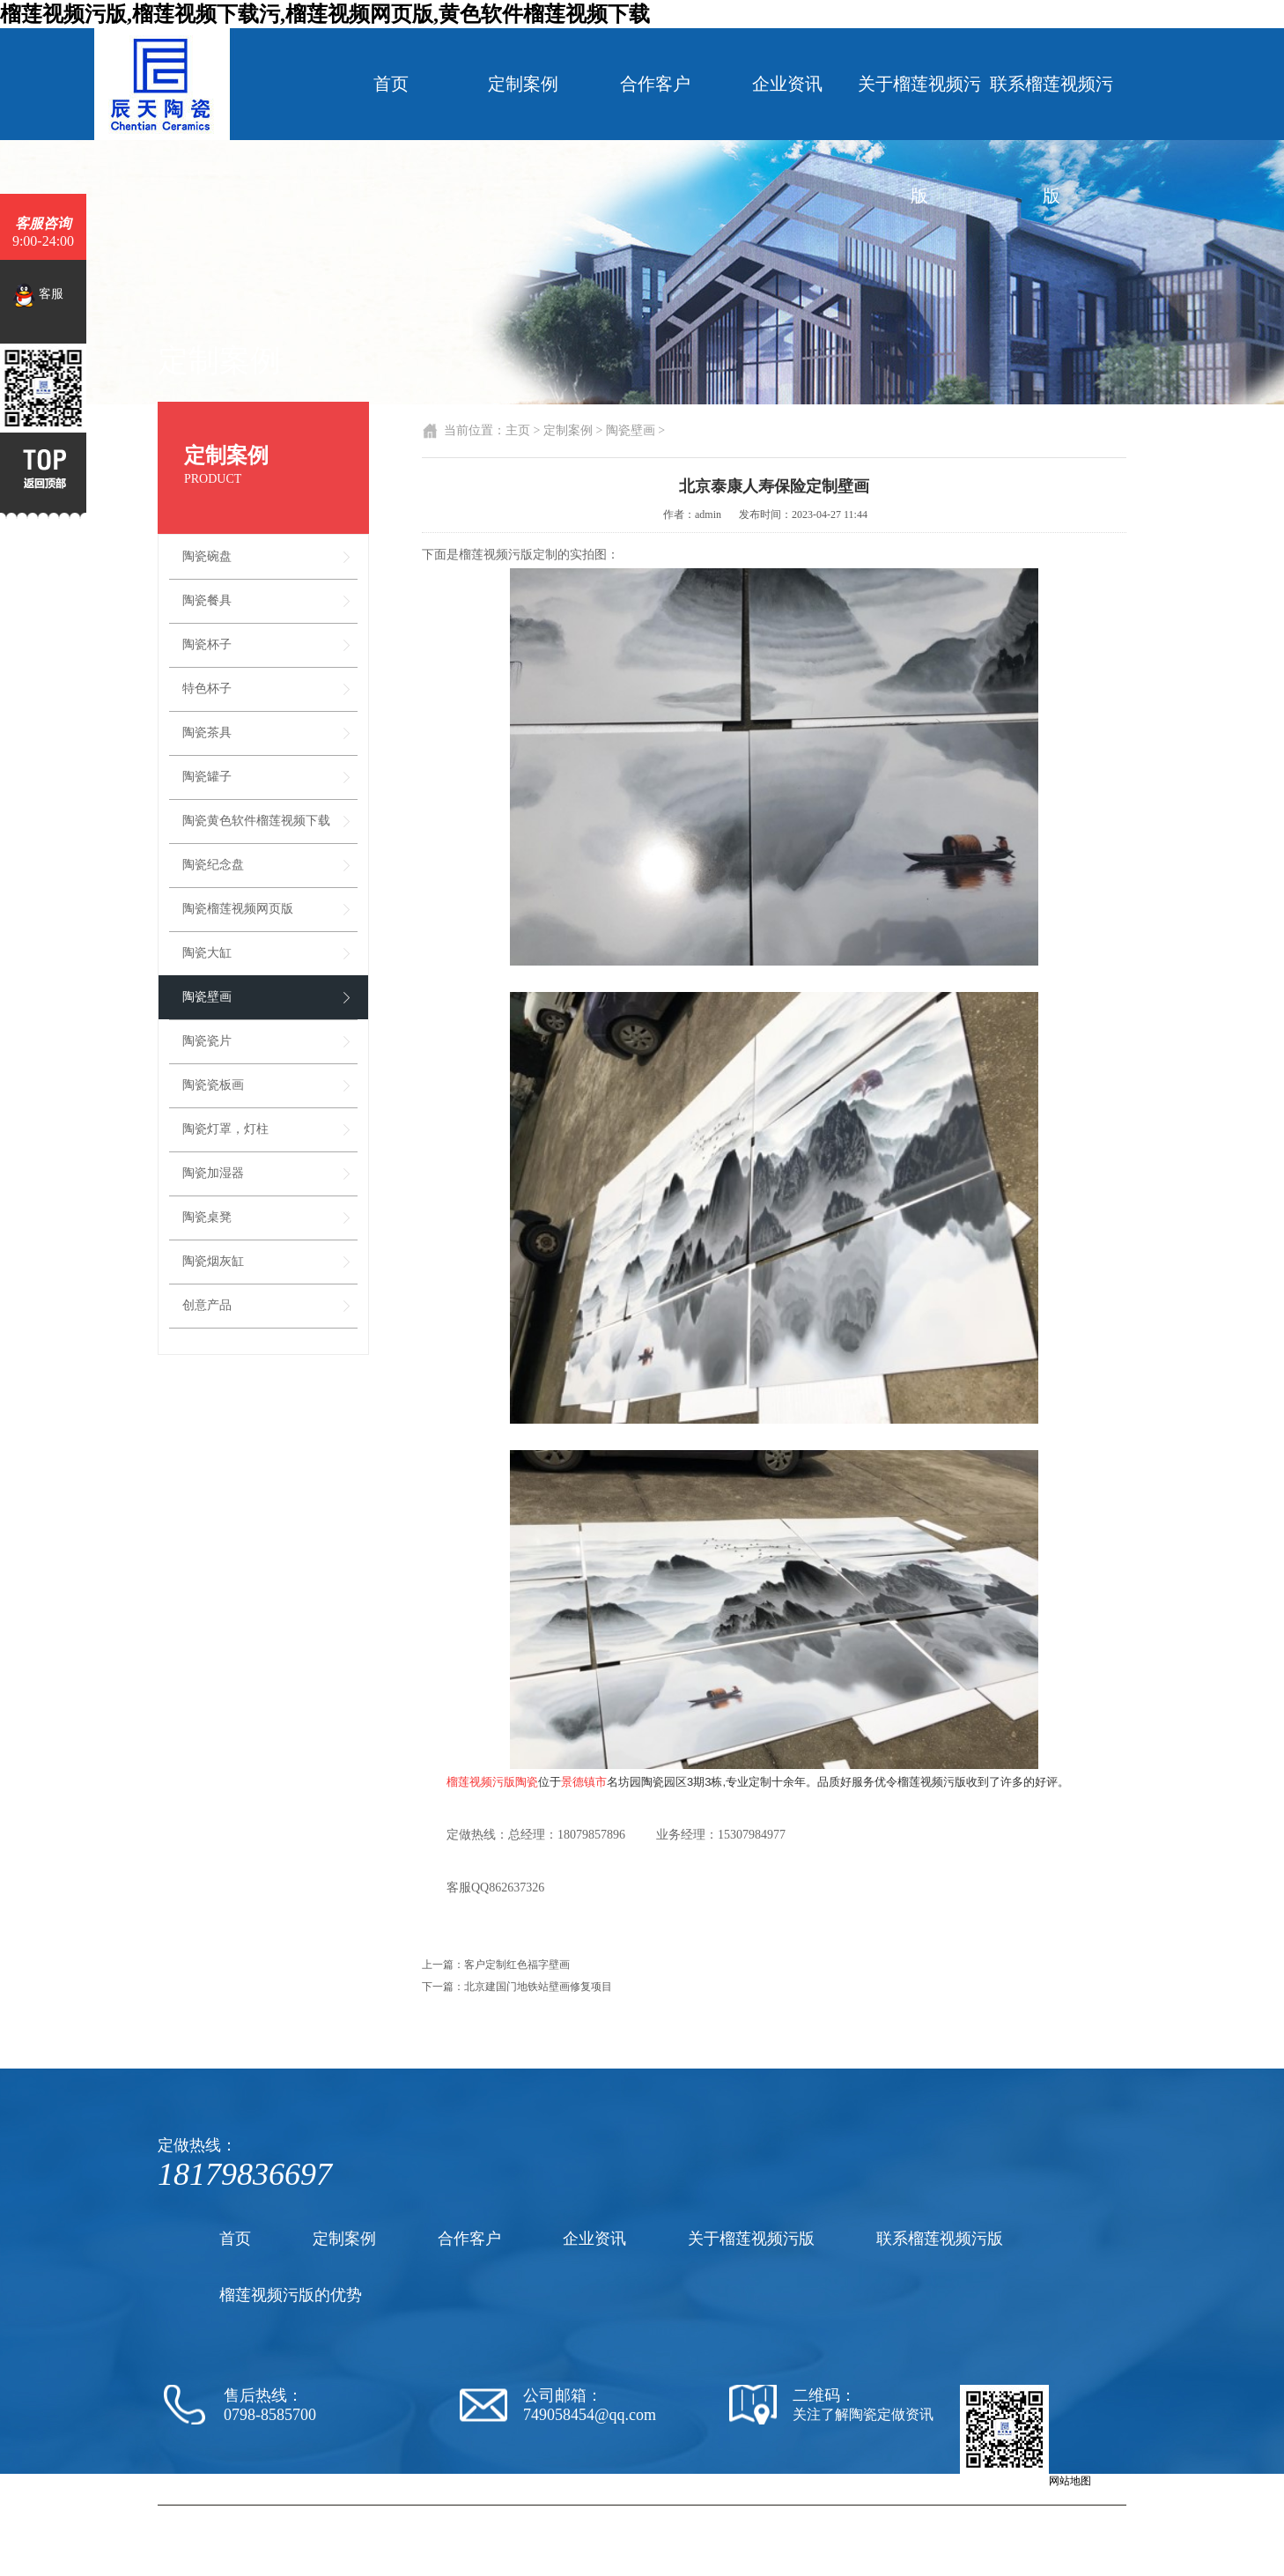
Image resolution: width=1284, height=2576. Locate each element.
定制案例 (523, 83)
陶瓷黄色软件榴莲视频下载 (256, 820)
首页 (391, 83)
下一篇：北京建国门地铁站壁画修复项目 (517, 1986)
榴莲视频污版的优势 (290, 2295)
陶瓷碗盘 (207, 556)
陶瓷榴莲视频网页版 (237, 908)
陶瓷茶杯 (838, 2512)
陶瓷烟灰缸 (213, 1261)
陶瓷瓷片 (207, 1040)
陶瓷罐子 (207, 776)
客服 (38, 295)
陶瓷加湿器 (213, 1173)
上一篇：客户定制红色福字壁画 (496, 1964)
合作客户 (655, 83)
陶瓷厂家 (664, 2512)
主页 (517, 430)
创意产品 (207, 1305)
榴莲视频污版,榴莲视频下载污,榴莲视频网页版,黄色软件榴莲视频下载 (325, 14)
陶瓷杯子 (207, 644)
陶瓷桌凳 (207, 1217)
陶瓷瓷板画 (213, 1085)
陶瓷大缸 (207, 952)
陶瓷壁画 (207, 996)
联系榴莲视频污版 (1051, 139)
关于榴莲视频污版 (919, 139)
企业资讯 (787, 83)
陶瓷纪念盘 (213, 864)
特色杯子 (207, 688)
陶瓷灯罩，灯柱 (225, 1129)
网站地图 (1070, 2481)
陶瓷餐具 (207, 600)
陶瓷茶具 (207, 732)
